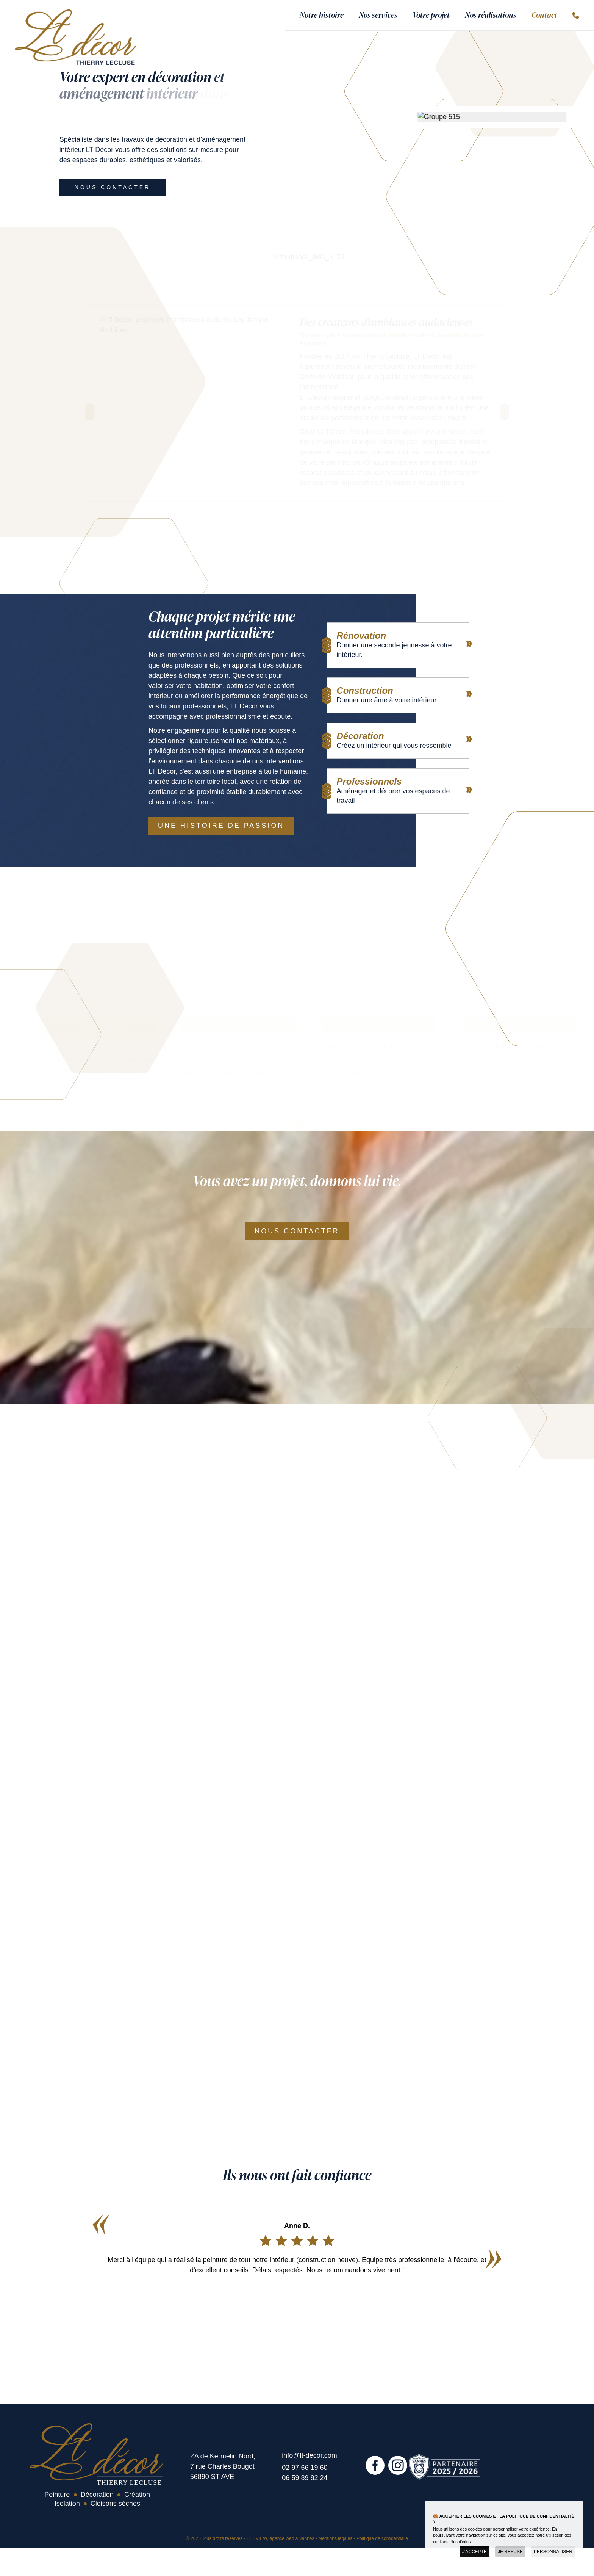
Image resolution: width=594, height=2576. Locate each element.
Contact (544, 14)
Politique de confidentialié (382, 2538)
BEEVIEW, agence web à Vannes (280, 2538)
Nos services (378, 14)
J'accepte (474, 2551)
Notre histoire (322, 14)
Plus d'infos (460, 2541)
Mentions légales (335, 2538)
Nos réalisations (490, 14)
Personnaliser (553, 2551)
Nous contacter (112, 187)
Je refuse (510, 2551)
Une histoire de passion (221, 825)
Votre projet (431, 14)
